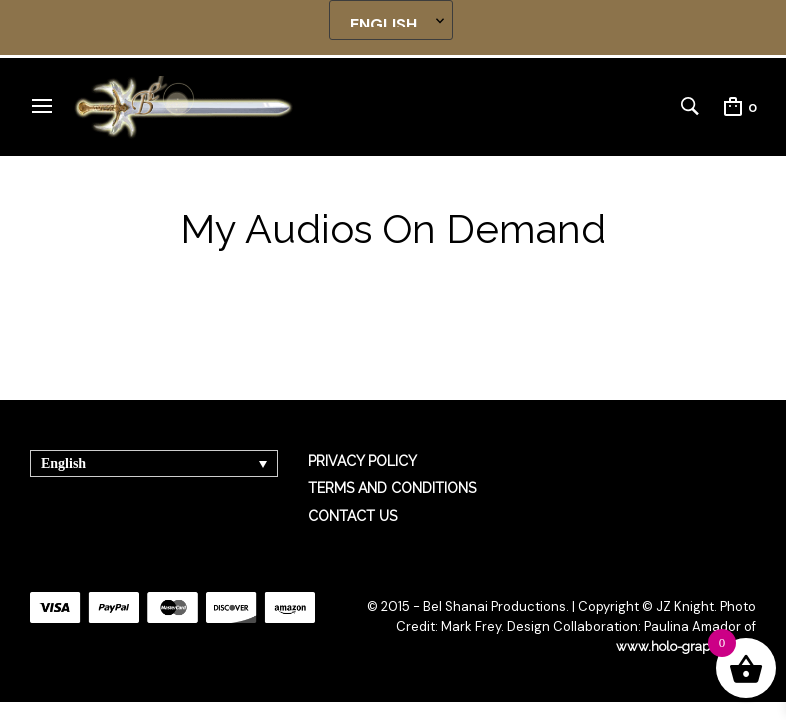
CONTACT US (352, 516)
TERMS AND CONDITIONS (392, 488)
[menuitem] (154, 463)
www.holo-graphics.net (686, 646)
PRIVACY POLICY (362, 461)
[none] (154, 463)
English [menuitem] (63, 463)
